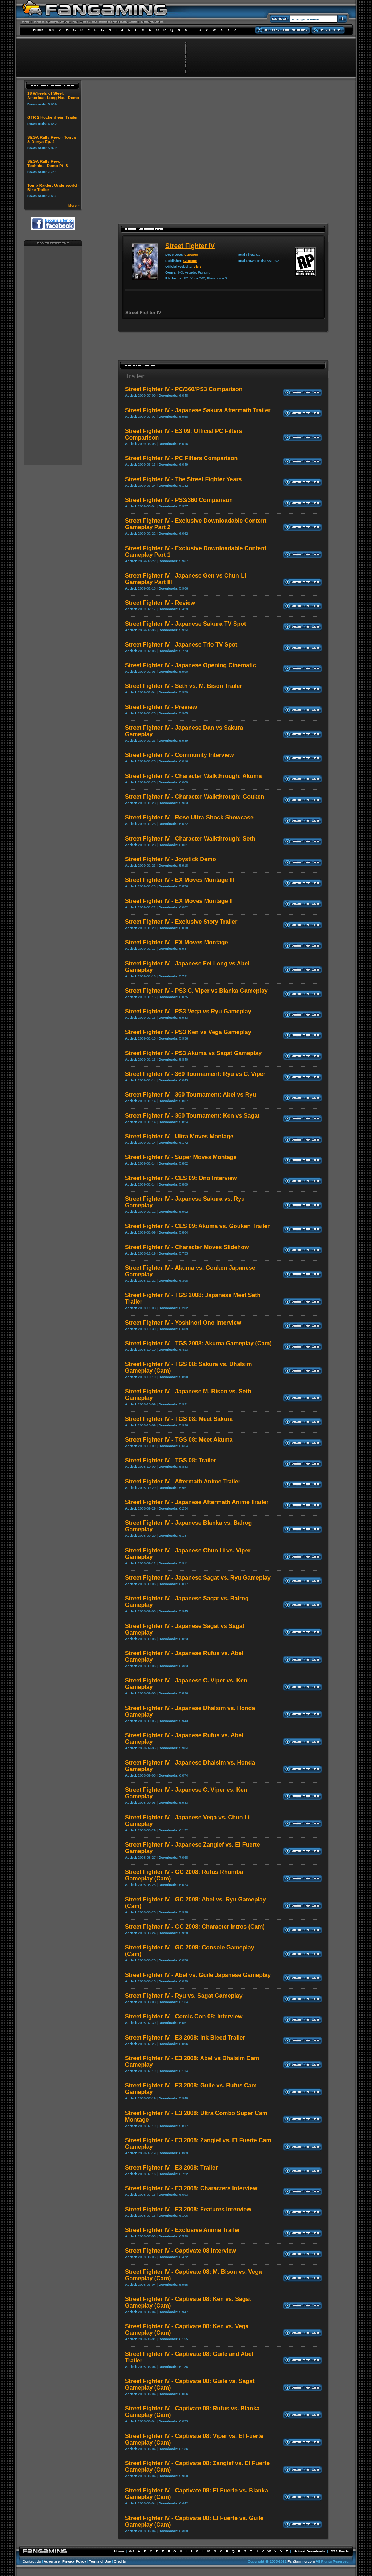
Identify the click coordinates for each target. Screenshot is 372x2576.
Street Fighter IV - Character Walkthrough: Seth (190, 838)
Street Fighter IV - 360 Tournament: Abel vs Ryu (190, 1094)
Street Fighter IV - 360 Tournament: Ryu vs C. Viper (195, 1074)
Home (38, 30)
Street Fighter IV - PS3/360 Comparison (179, 500)
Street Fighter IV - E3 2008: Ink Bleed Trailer (185, 2037)
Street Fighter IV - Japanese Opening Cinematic (190, 665)
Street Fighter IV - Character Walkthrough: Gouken (194, 797)
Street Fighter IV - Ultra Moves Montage (179, 1136)
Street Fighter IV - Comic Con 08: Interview (184, 2016)
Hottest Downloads (309, 2551)
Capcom (191, 254)
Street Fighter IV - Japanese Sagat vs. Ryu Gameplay (198, 1578)
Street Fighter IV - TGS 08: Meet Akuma (178, 1440)
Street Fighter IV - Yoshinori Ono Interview (183, 1323)
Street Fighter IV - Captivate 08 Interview (180, 2251)
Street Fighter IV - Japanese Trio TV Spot (181, 644)
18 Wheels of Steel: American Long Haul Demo (53, 95)
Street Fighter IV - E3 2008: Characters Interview (191, 2188)
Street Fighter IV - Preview (161, 707)
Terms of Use (100, 2561)
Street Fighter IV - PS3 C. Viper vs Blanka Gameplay (196, 991)
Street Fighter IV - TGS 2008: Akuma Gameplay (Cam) (198, 1343)
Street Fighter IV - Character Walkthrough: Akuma (193, 776)
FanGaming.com (301, 2561)
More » (74, 205)
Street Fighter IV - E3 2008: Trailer (171, 2167)
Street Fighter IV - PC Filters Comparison (181, 458)
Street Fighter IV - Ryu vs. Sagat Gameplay (184, 1996)
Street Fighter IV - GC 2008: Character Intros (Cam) (195, 1927)
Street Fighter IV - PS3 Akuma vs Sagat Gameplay (193, 1053)
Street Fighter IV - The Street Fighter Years (183, 479)
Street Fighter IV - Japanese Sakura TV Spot (185, 624)
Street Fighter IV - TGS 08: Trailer (170, 1460)
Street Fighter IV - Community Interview (179, 755)
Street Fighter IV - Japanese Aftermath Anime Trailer (196, 1502)
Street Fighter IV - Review (160, 603)
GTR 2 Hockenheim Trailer (52, 117)
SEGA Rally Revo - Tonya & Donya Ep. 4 (51, 139)
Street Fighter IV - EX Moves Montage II (179, 901)
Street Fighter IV (190, 246)
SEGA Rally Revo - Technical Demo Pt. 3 (47, 163)
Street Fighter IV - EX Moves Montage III (179, 880)
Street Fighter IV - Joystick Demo (170, 859)
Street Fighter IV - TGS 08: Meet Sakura (179, 1419)
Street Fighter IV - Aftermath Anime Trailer (182, 1481)
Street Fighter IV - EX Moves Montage (176, 942)
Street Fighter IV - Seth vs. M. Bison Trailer (183, 686)
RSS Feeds (340, 2551)
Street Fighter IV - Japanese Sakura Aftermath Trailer (197, 410)
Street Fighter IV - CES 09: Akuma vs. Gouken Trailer (197, 1226)
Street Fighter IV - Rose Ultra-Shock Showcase (189, 817)
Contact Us (32, 2561)
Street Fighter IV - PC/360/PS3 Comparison (184, 389)
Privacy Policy (74, 2561)
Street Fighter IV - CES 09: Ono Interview (181, 1178)
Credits (120, 2561)
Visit (197, 266)
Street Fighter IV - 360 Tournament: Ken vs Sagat (192, 1116)
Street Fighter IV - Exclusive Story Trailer (181, 922)
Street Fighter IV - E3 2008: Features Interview (188, 2209)
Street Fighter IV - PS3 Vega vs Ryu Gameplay (188, 1011)
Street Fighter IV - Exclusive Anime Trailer (182, 2230)
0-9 (51, 30)
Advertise (52, 2561)
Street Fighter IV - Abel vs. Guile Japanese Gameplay (198, 1975)
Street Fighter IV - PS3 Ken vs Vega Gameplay (188, 1032)
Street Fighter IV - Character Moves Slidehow (187, 1247)
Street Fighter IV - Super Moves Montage (181, 1157)
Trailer (135, 376)
